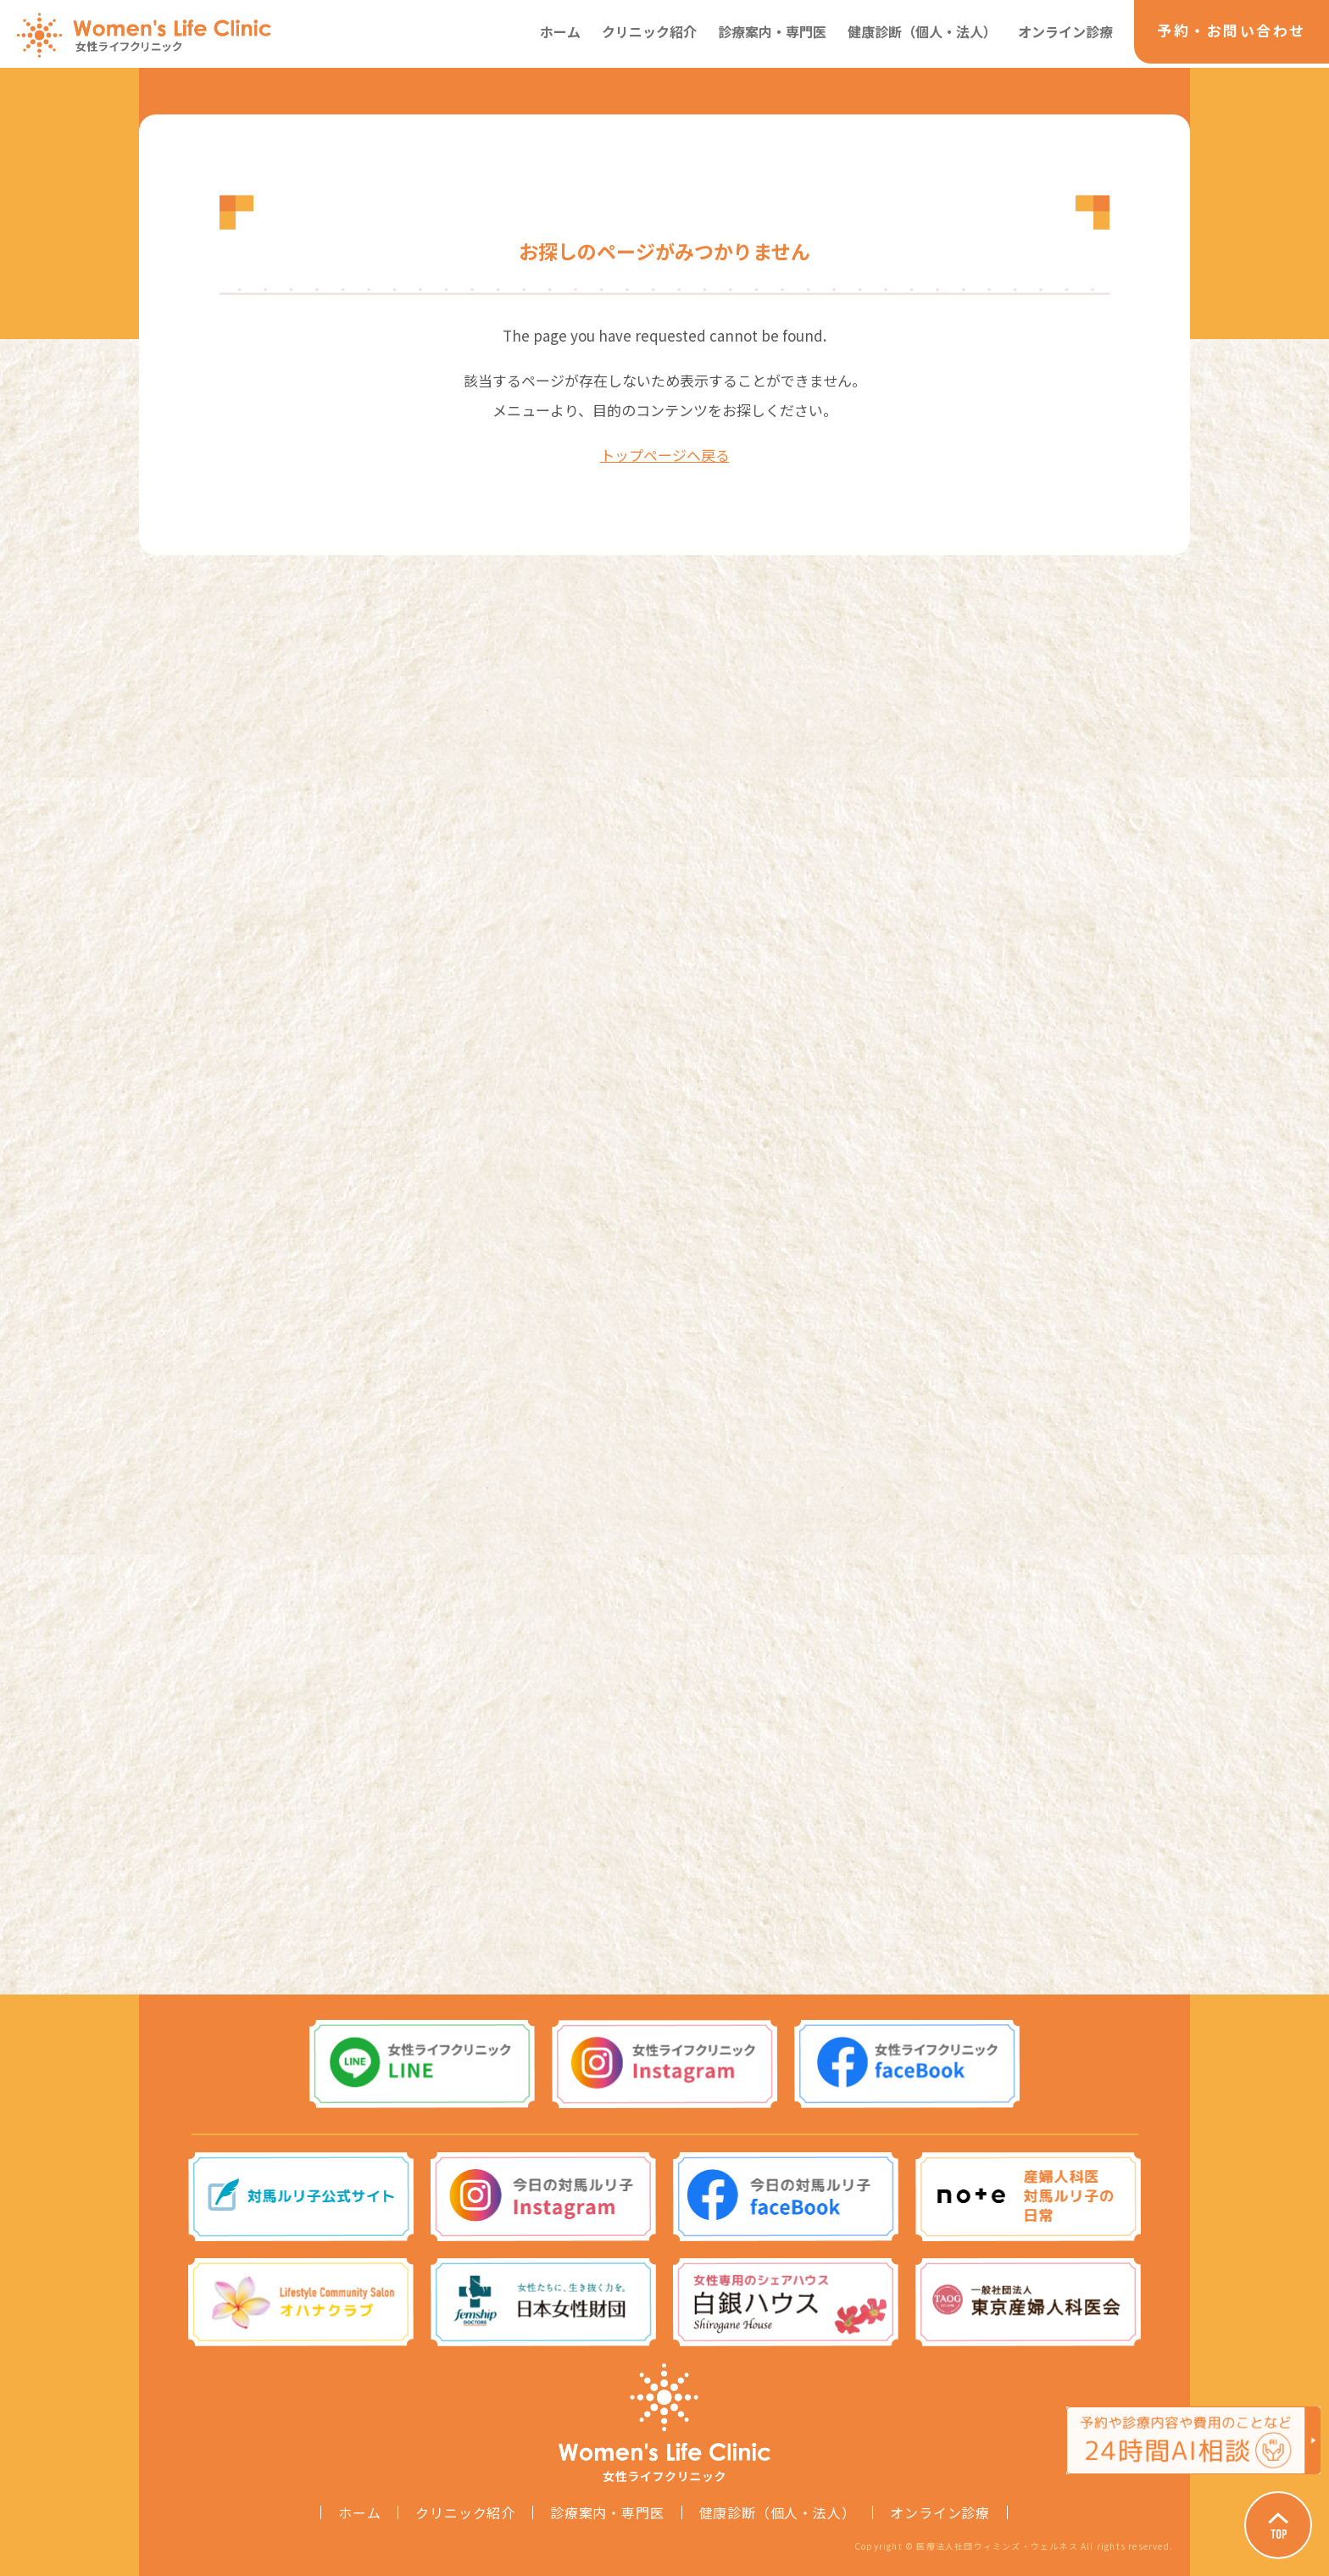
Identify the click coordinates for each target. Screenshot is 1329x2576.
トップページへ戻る (665, 454)
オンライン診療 (1065, 31)
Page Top (1278, 2525)
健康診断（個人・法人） (922, 31)
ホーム (560, 31)
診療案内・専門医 (772, 31)
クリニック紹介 (649, 31)
